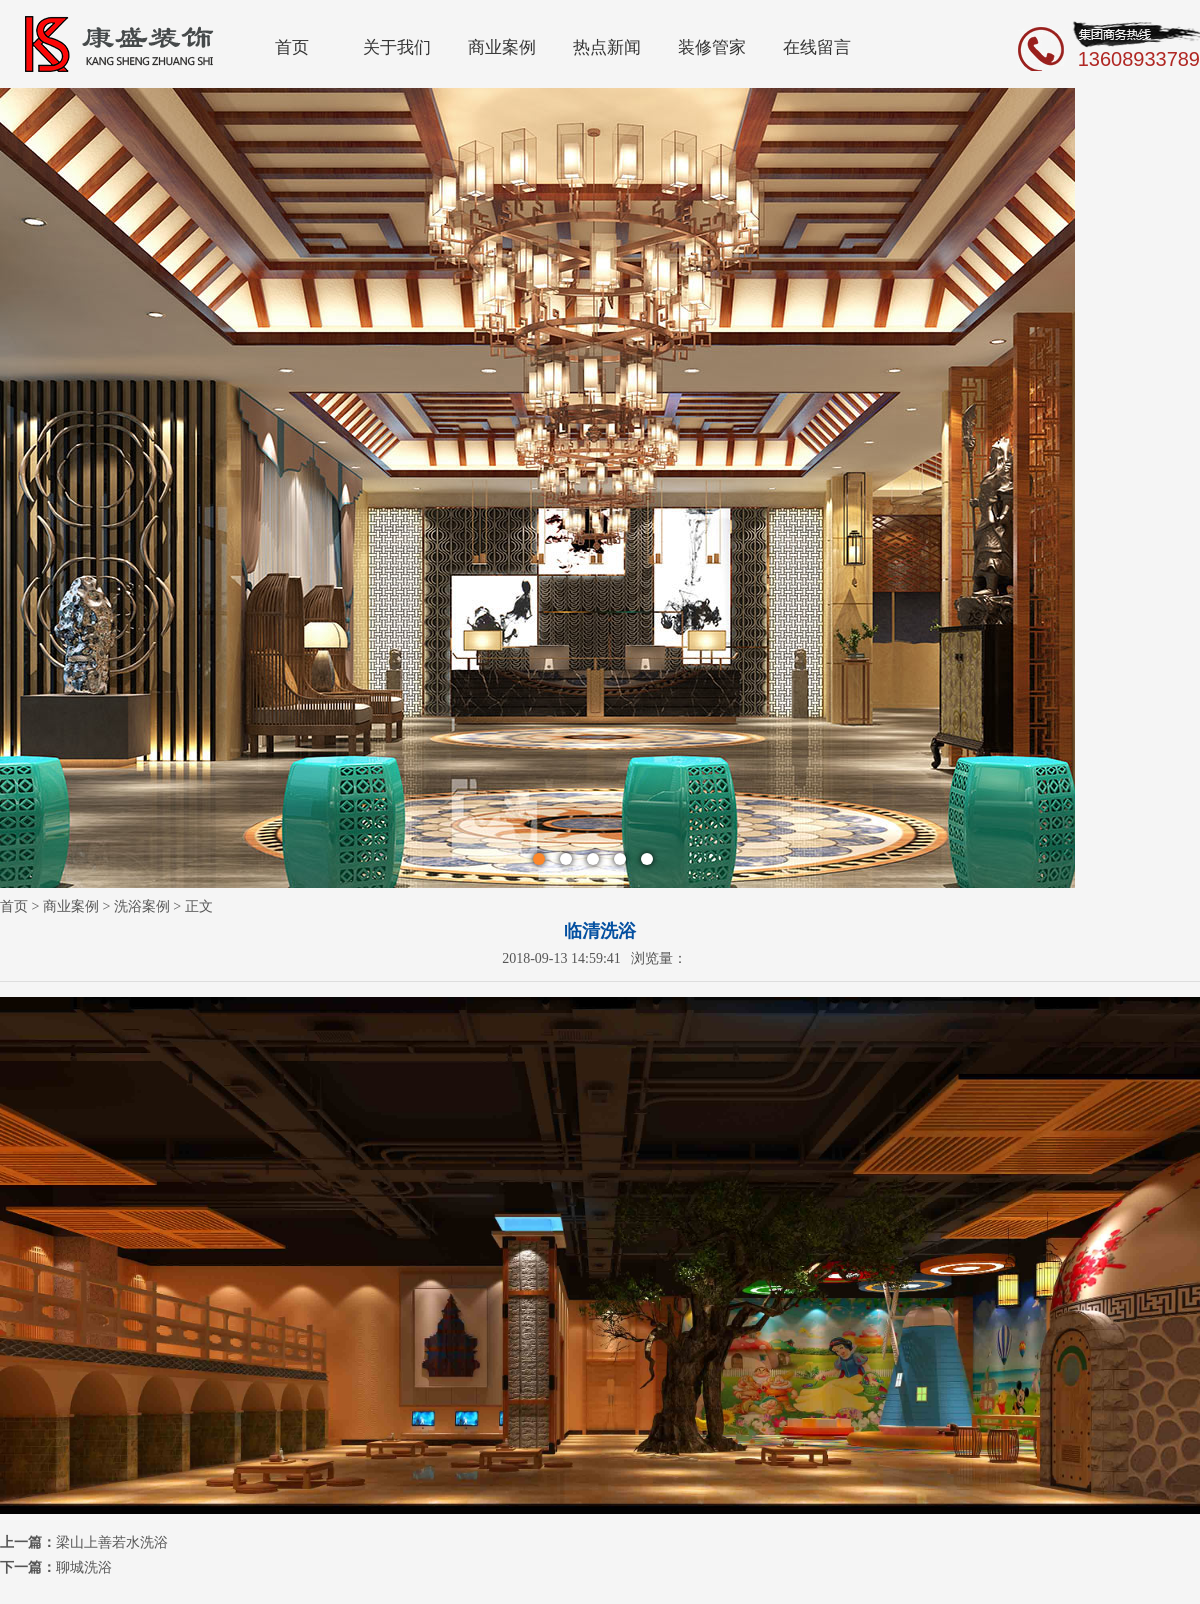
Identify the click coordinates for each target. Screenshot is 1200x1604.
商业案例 (502, 47)
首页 (292, 47)
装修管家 (712, 47)
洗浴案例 (142, 906)
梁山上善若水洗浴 (112, 1542)
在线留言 (817, 47)
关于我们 (397, 47)
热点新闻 (607, 47)
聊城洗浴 (84, 1567)
